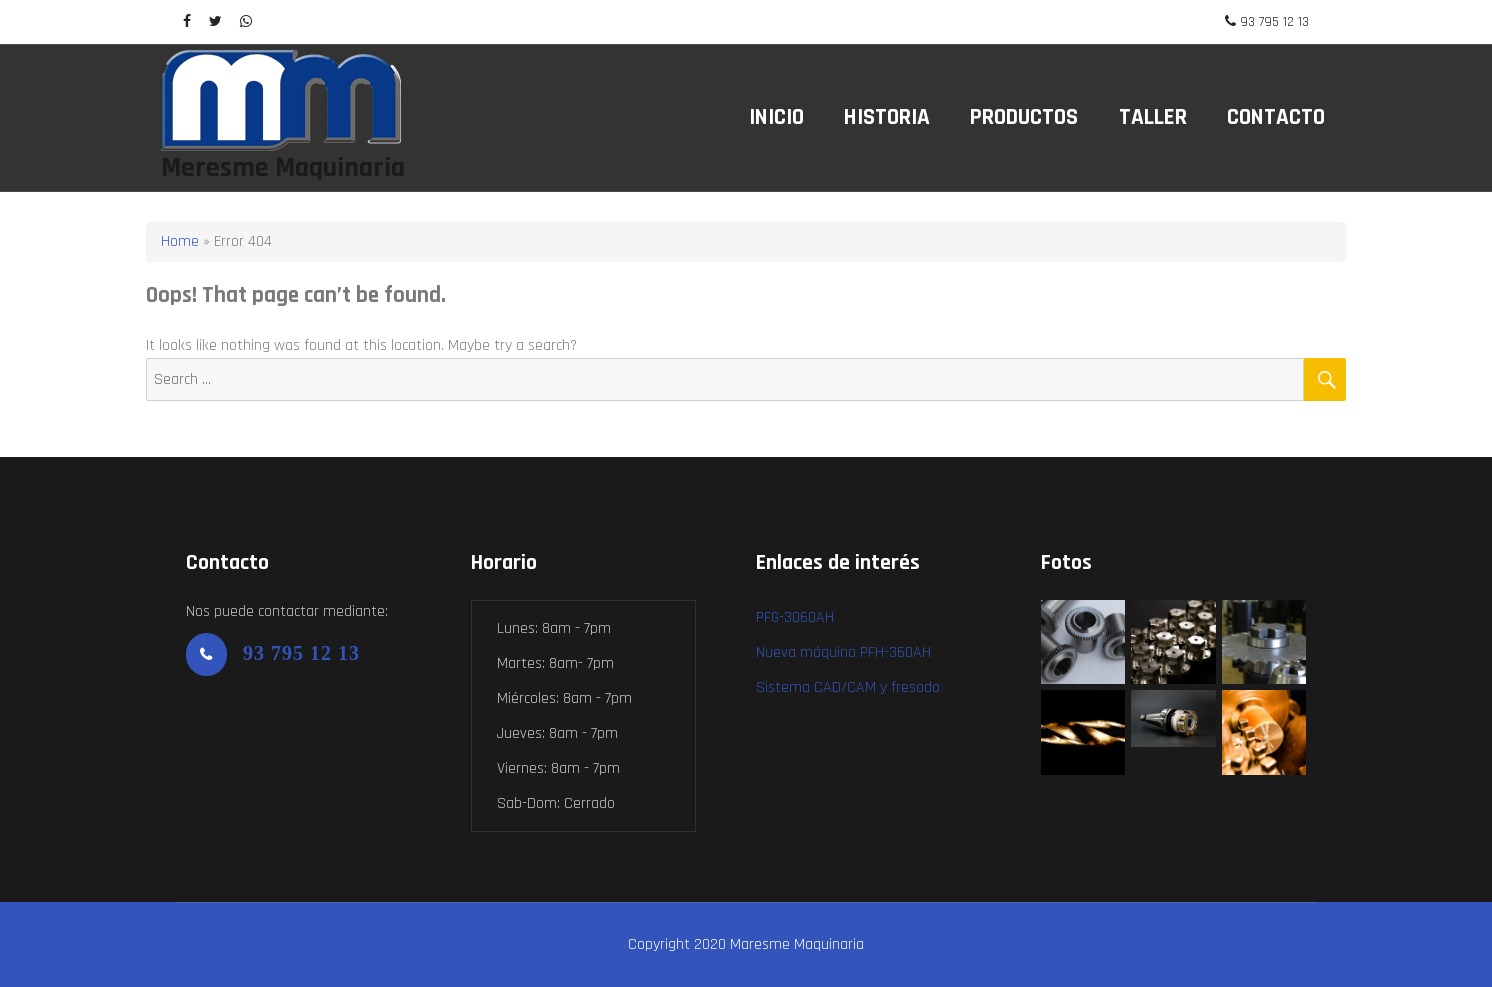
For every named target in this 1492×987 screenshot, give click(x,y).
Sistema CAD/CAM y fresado (848, 687)
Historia (887, 117)
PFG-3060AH (795, 617)
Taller (1153, 117)
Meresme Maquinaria (283, 168)
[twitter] (215, 22)
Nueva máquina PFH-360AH (843, 652)
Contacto (1276, 117)
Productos (1024, 117)
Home (180, 241)
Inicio (776, 117)
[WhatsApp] (246, 22)
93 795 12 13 (1274, 22)
